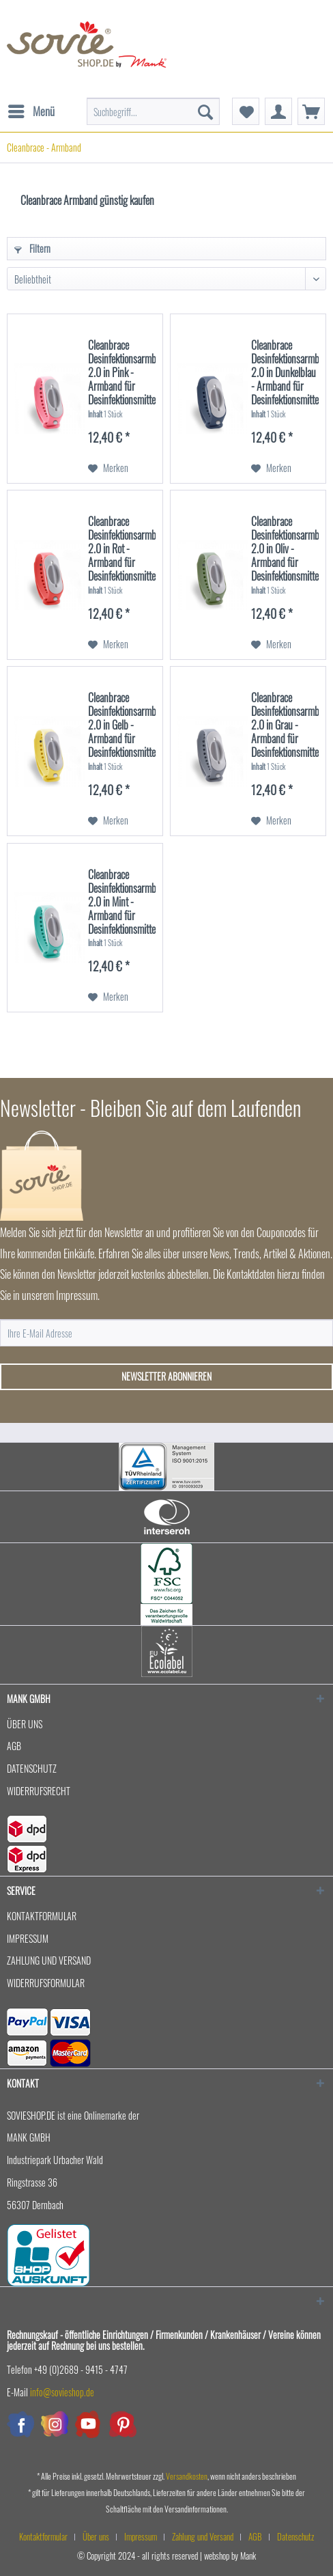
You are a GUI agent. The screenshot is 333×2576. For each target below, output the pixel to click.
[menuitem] (30, 104)
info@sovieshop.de (62, 2392)
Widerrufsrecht (38, 1791)
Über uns (24, 1724)
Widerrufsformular (46, 1983)
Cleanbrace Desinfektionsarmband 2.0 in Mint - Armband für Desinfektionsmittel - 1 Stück (122, 901)
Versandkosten (186, 2476)
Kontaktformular (41, 1916)
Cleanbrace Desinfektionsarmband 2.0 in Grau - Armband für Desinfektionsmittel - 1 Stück (285, 724)
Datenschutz (32, 1768)
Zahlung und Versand (49, 1960)
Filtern (32, 248)
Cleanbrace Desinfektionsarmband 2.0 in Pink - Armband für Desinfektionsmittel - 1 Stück (122, 371)
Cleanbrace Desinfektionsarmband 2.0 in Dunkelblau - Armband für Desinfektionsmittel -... (285, 371)
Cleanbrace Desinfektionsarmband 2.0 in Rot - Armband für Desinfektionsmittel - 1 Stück (122, 547)
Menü (31, 110)
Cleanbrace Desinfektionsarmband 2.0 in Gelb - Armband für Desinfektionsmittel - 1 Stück (122, 724)
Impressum (27, 1938)
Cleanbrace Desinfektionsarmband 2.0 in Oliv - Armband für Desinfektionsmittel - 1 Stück (285, 547)
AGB (14, 1746)
